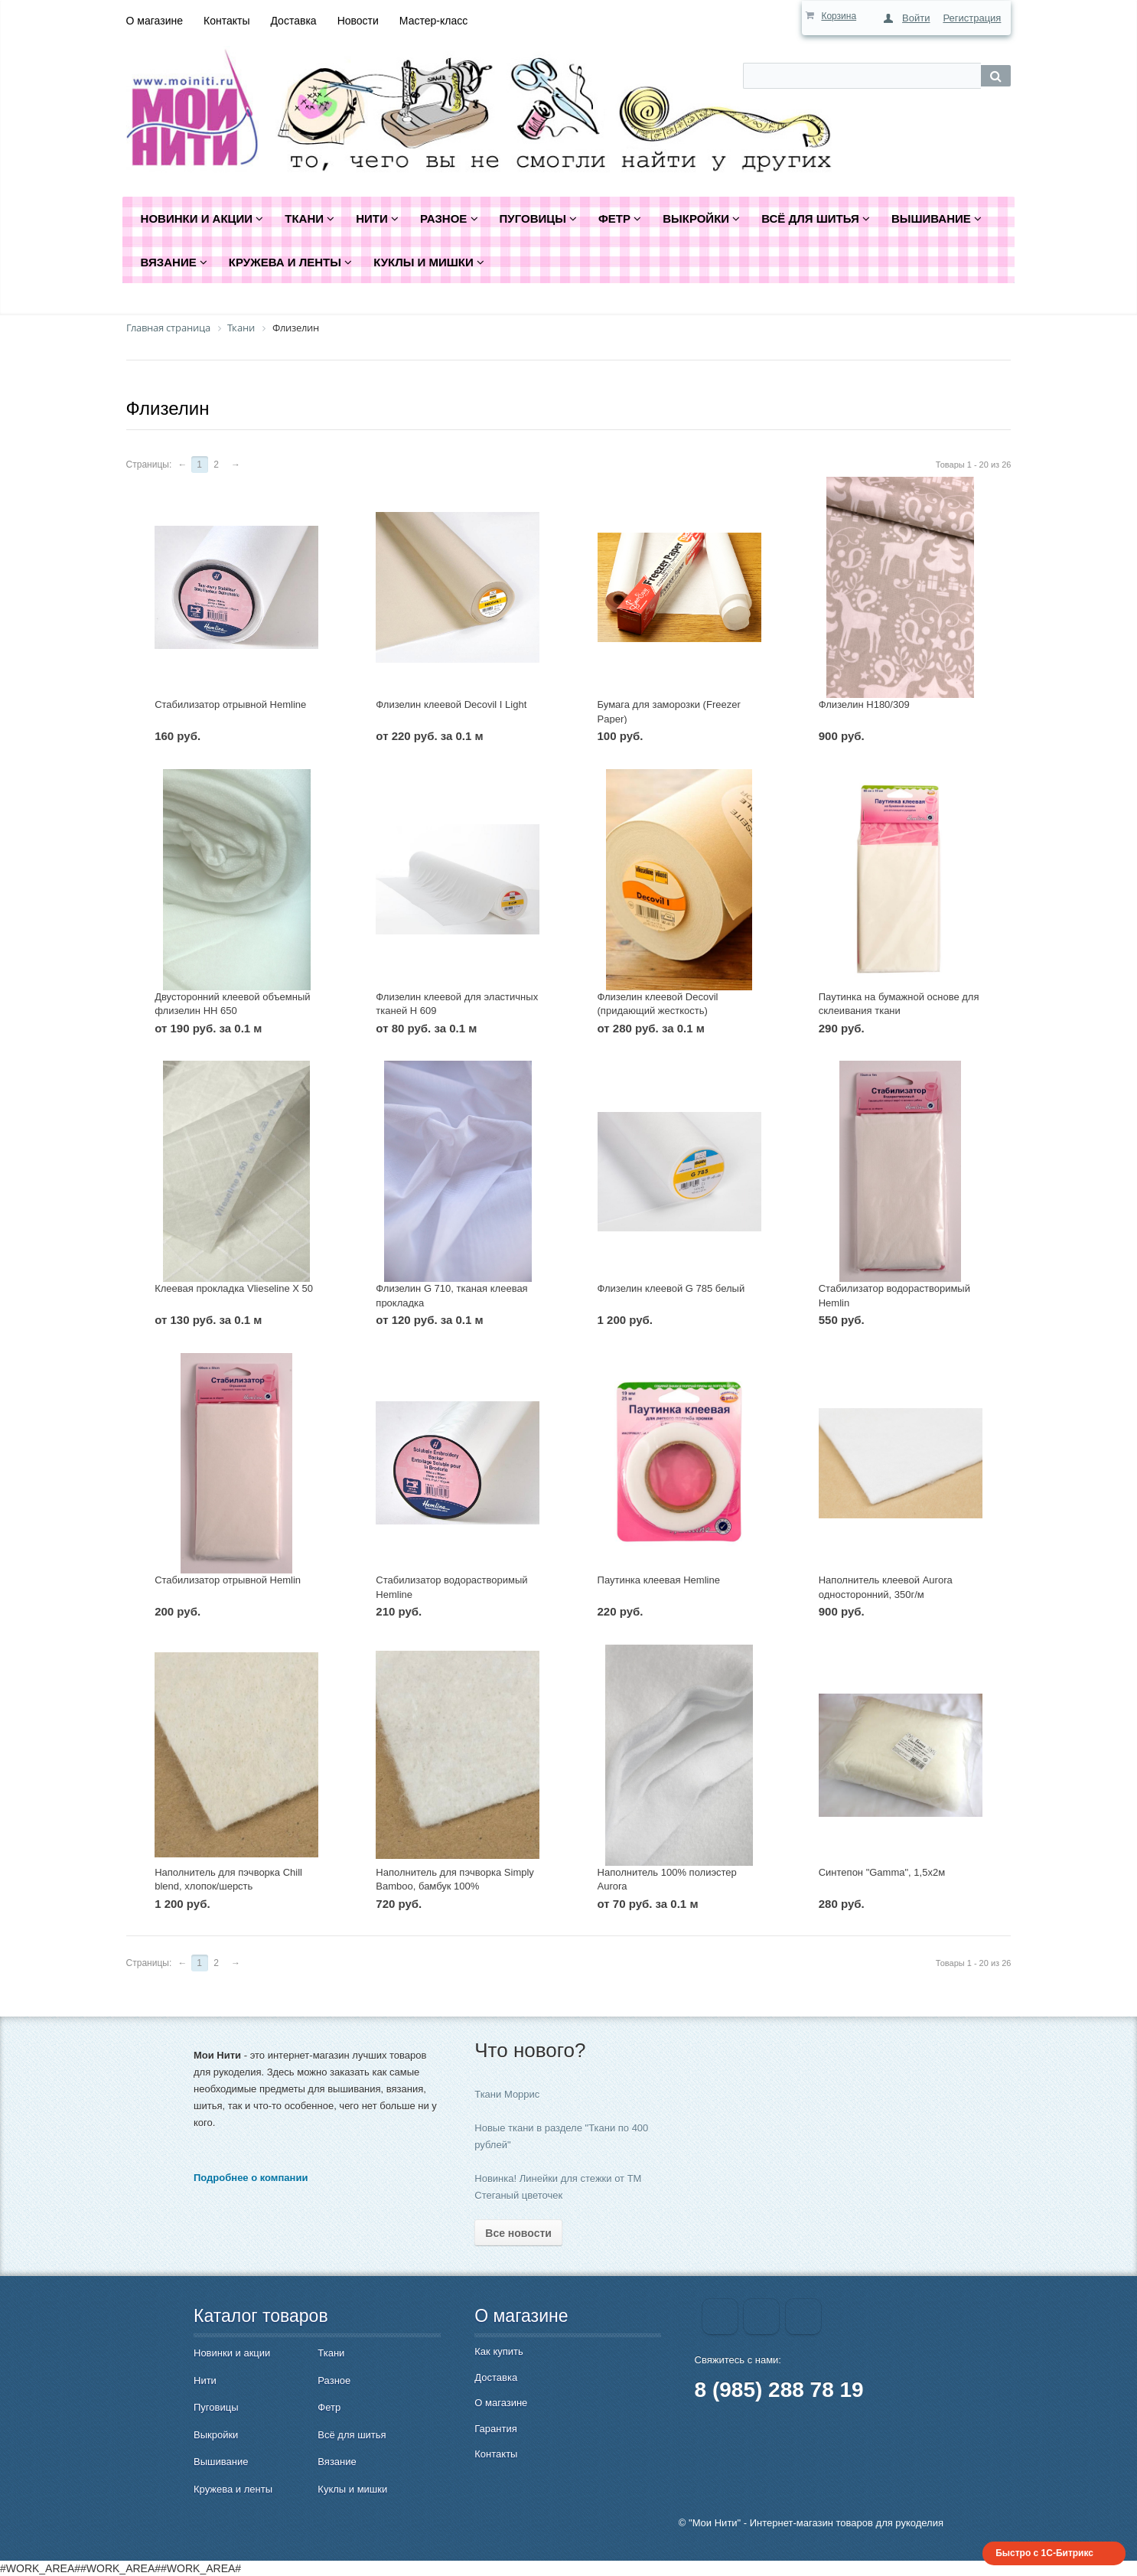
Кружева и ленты (233, 2489)
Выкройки (216, 2435)
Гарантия (495, 2428)
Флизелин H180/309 (864, 704)
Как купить (498, 2351)
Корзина (838, 16)
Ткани (331, 2353)
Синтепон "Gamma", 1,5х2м (882, 1872)
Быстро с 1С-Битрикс (1044, 2553)
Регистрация (972, 18)
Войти (916, 18)
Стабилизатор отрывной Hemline (230, 704)
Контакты (226, 21)
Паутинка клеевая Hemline (659, 1580)
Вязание (337, 2461)
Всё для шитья (352, 2435)
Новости (358, 21)
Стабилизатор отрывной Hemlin (228, 1580)
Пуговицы (216, 2407)
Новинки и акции (232, 2353)
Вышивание (221, 2461)
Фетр (329, 2407)
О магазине (154, 21)
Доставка (293, 21)
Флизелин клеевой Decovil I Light (451, 704)
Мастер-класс (433, 21)
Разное (334, 2380)
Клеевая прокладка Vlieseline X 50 (234, 1288)
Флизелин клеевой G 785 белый (671, 1288)
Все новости (518, 2233)
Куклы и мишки (352, 2489)
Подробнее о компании (251, 2177)
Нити (205, 2380)
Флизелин (168, 408)
